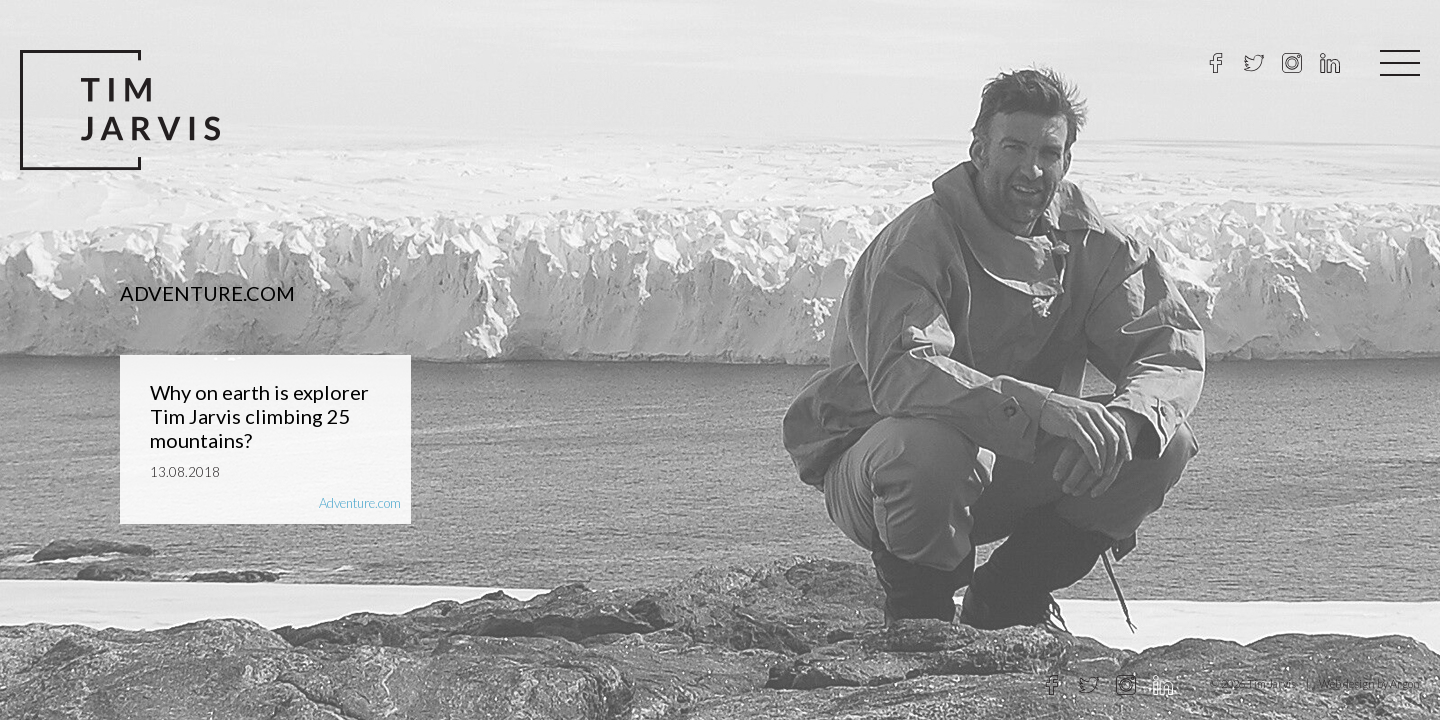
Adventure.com (360, 503)
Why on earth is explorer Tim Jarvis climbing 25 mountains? (259, 416)
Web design (1347, 683)
